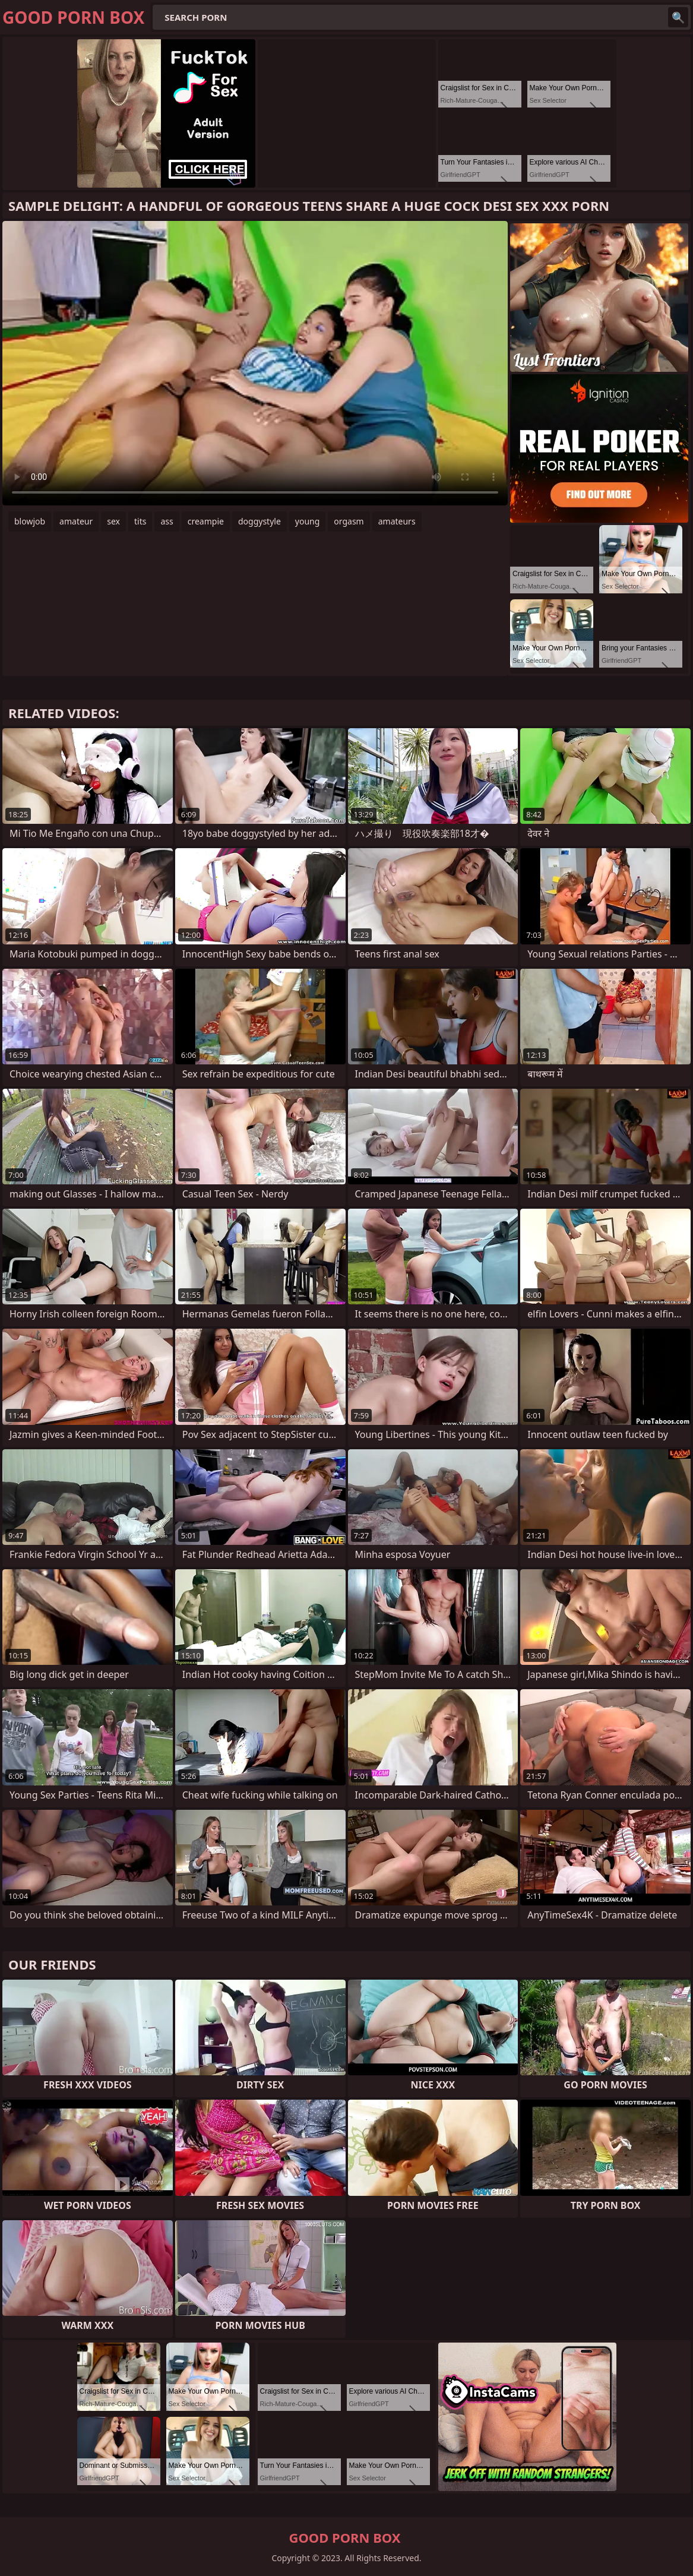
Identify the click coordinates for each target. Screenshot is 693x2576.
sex (113, 521)
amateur (76, 521)
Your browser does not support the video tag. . (255, 363)
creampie (206, 521)
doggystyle (259, 521)
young (307, 521)
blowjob (29, 521)
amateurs (397, 521)
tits (140, 521)
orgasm (348, 521)
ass (166, 521)
